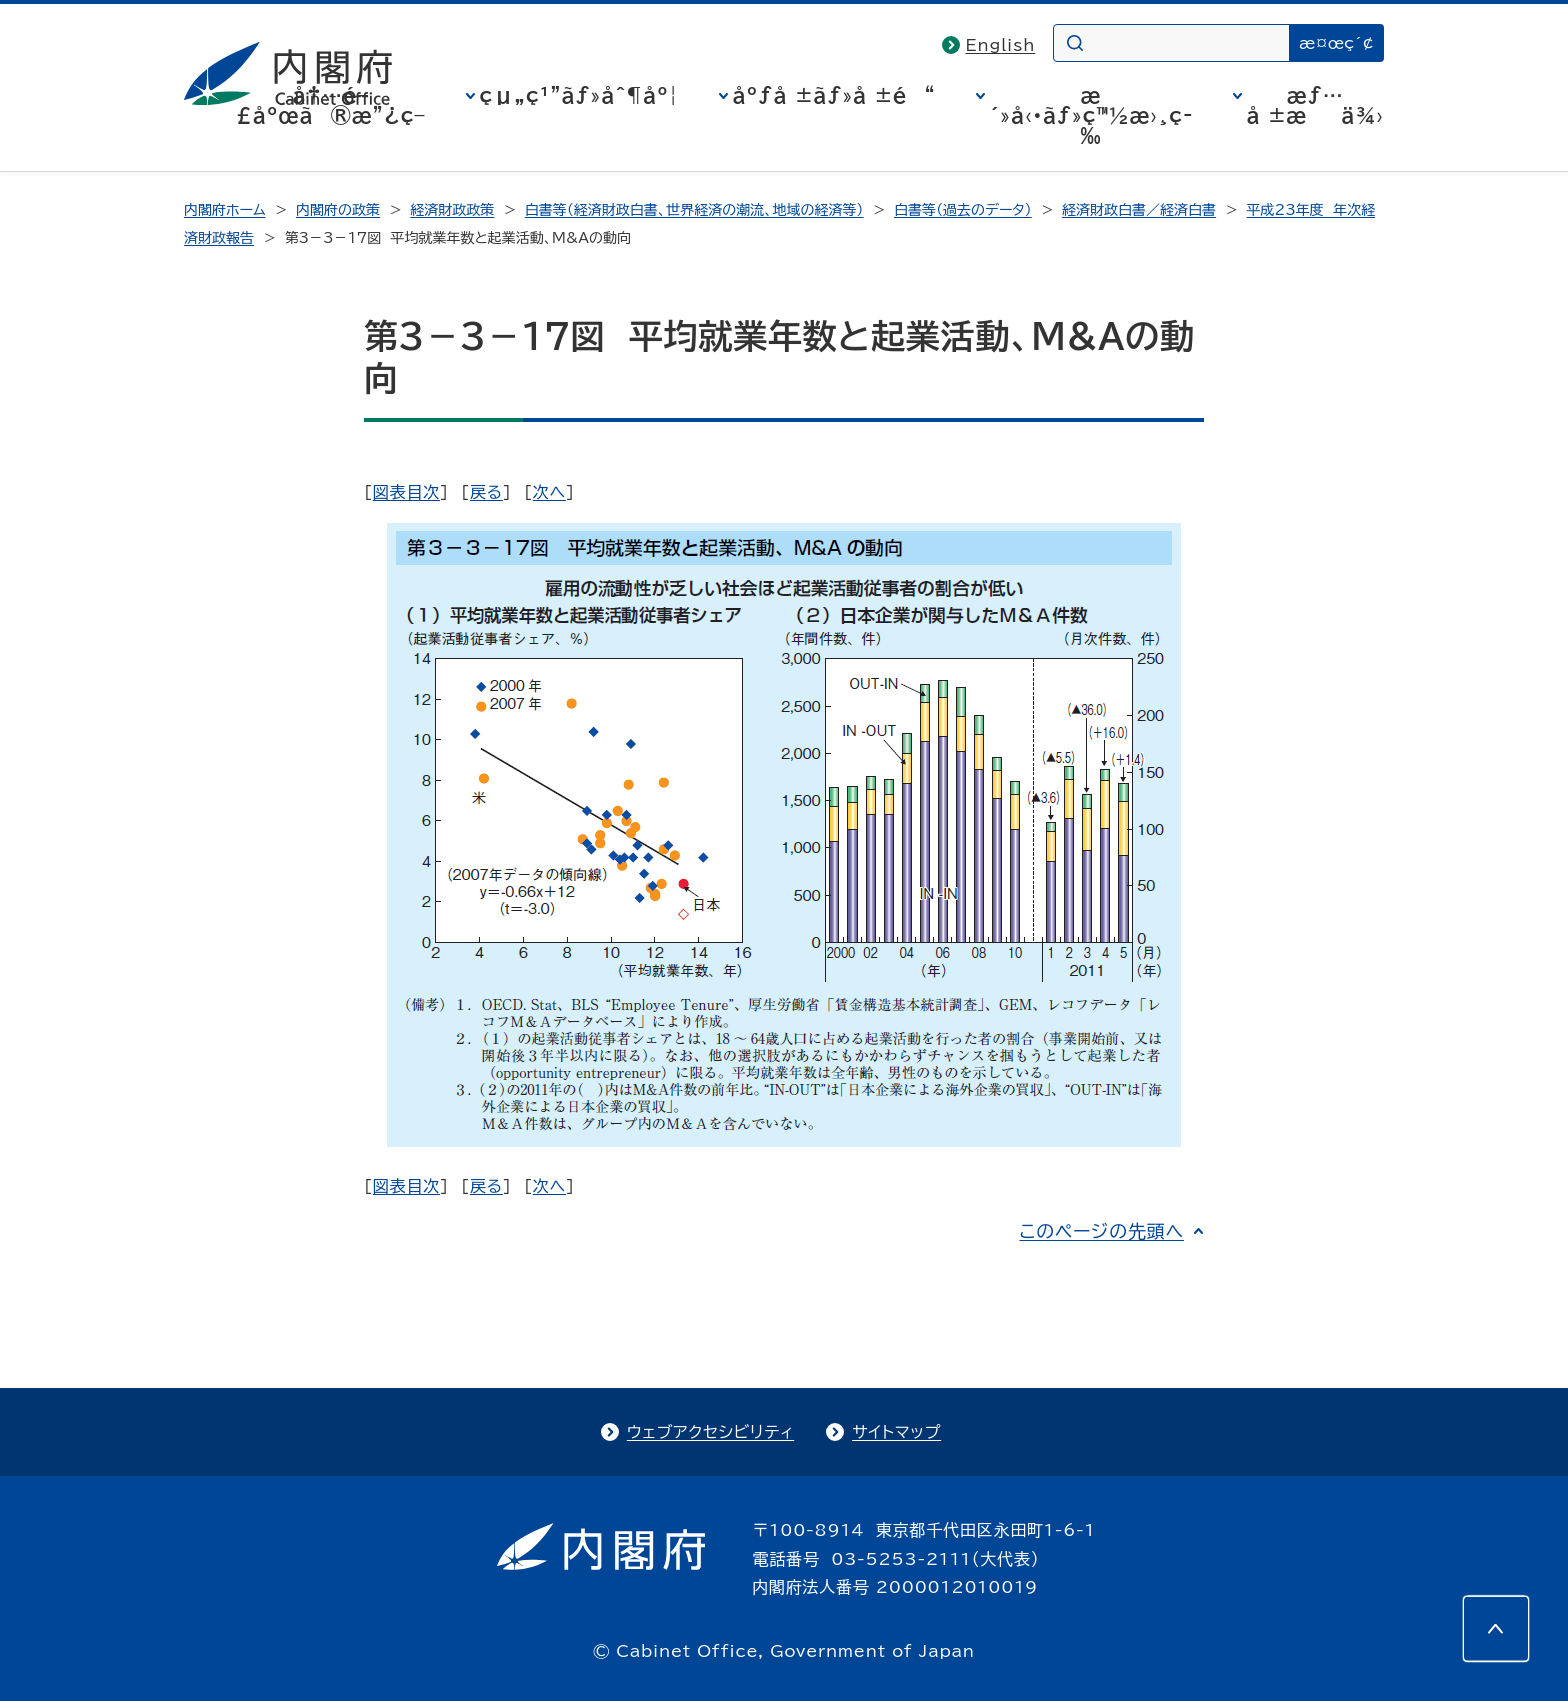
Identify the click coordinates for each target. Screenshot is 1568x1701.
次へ (549, 492)
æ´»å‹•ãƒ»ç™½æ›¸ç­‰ (1091, 115)
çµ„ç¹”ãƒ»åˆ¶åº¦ (579, 95)
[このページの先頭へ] (1496, 1629)
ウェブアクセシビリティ (710, 1432)
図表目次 (406, 492)
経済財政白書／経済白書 (1139, 210)
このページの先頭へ (1101, 1231)
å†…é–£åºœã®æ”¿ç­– (331, 105)
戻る (486, 492)
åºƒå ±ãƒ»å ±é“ (834, 95)
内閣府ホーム (224, 210)
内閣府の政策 (338, 210)
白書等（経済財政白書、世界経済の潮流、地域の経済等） (694, 210)
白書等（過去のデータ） (963, 210)
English (1001, 45)
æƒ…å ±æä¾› (1315, 105)
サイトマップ (896, 1432)
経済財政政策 (452, 210)
